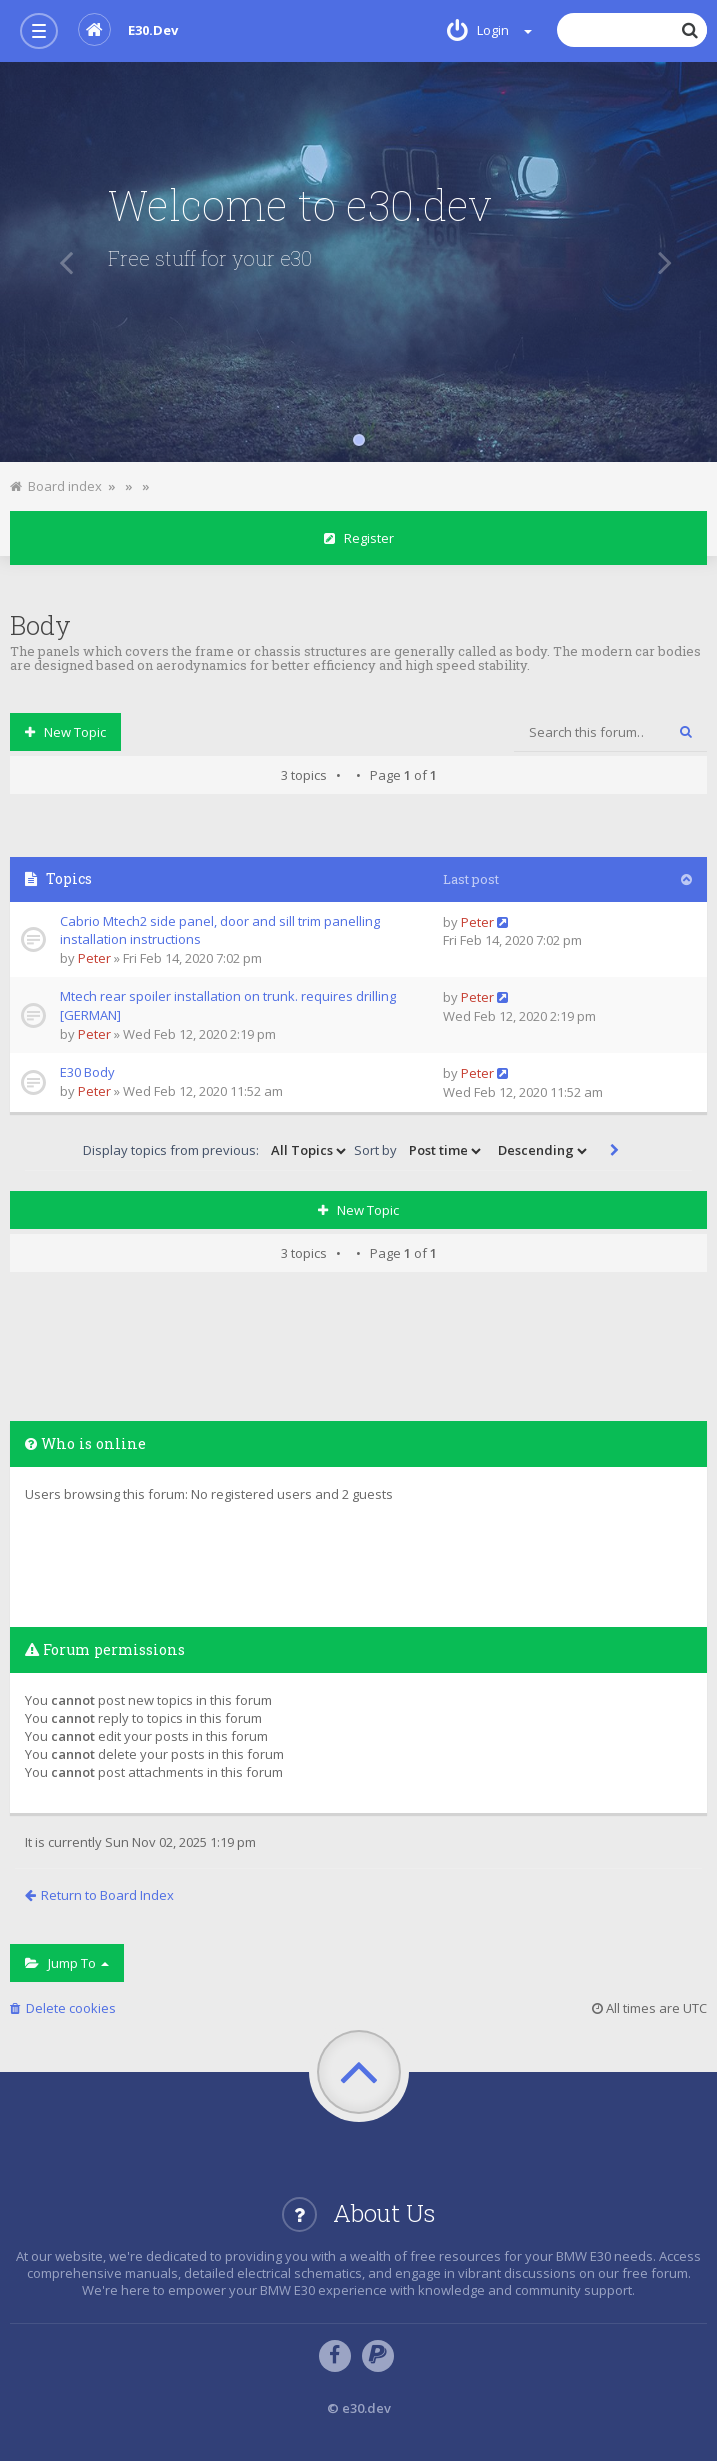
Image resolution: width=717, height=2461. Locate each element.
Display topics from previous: (216, 1151)
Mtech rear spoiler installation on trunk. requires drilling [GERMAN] (228, 1005)
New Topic (65, 732)
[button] (59, 262)
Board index (56, 486)
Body (40, 625)
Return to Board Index (99, 1895)
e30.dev (128, 30)
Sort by (419, 1151)
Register (359, 538)
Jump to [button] (67, 1963)
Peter (94, 958)
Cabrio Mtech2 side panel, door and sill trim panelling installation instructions (220, 930)
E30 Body (87, 1072)
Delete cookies (63, 2008)
